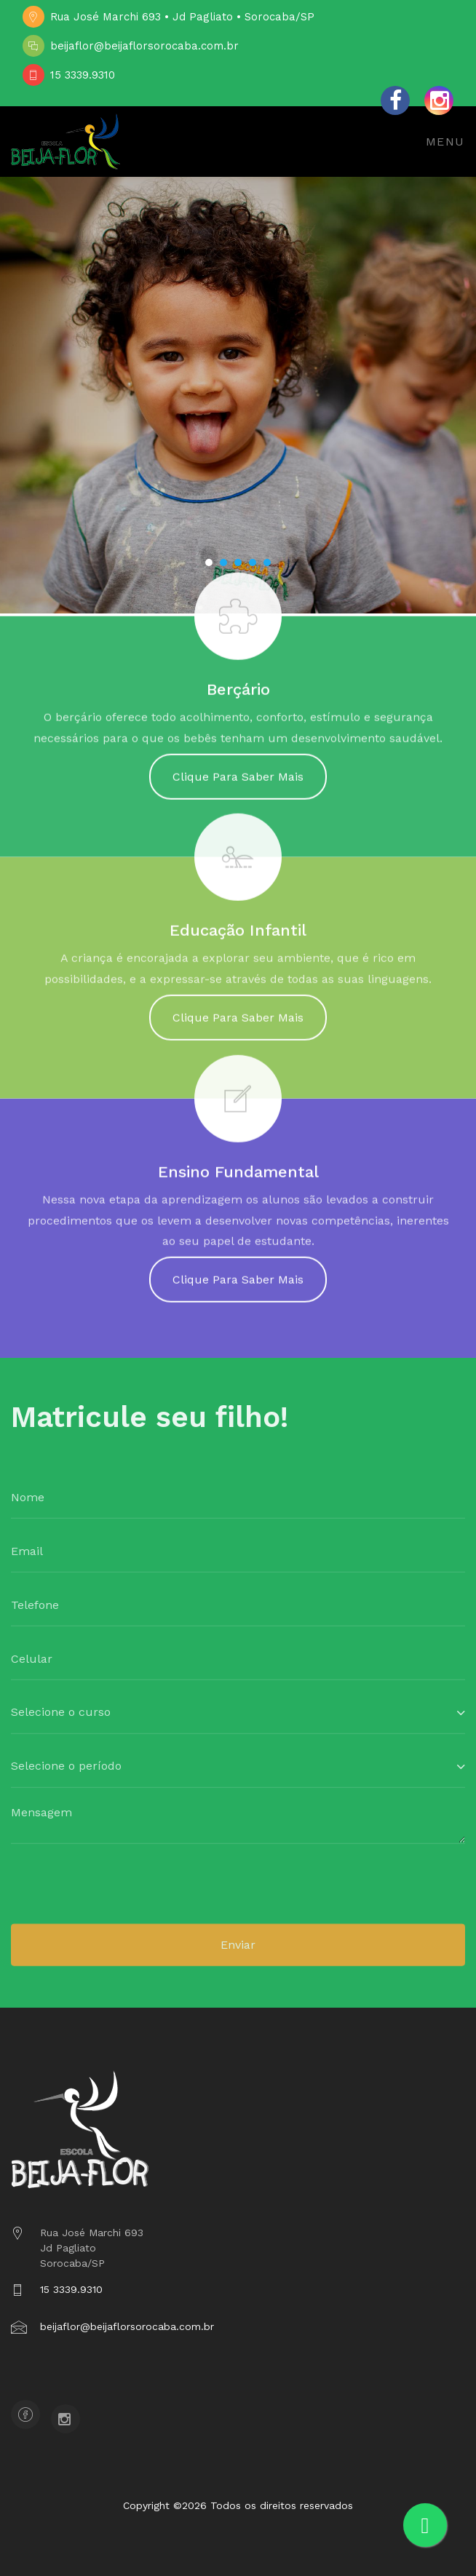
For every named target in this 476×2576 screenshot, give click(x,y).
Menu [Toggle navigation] (445, 141)
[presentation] (121, 1895)
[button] (209, 562)
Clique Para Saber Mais (238, 784)
